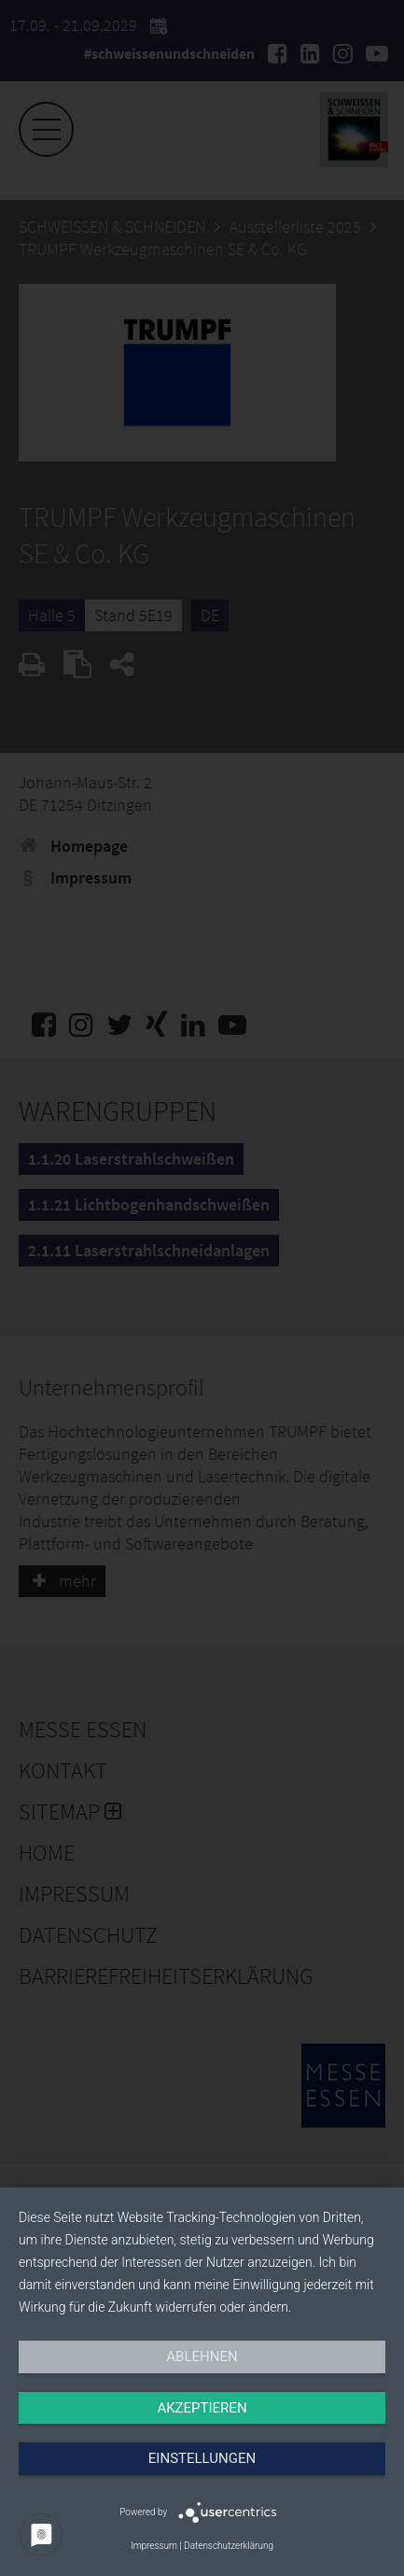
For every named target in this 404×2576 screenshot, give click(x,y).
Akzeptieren (201, 2407)
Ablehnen (201, 2356)
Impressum (154, 2546)
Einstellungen (202, 2458)
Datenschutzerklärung (228, 2546)
